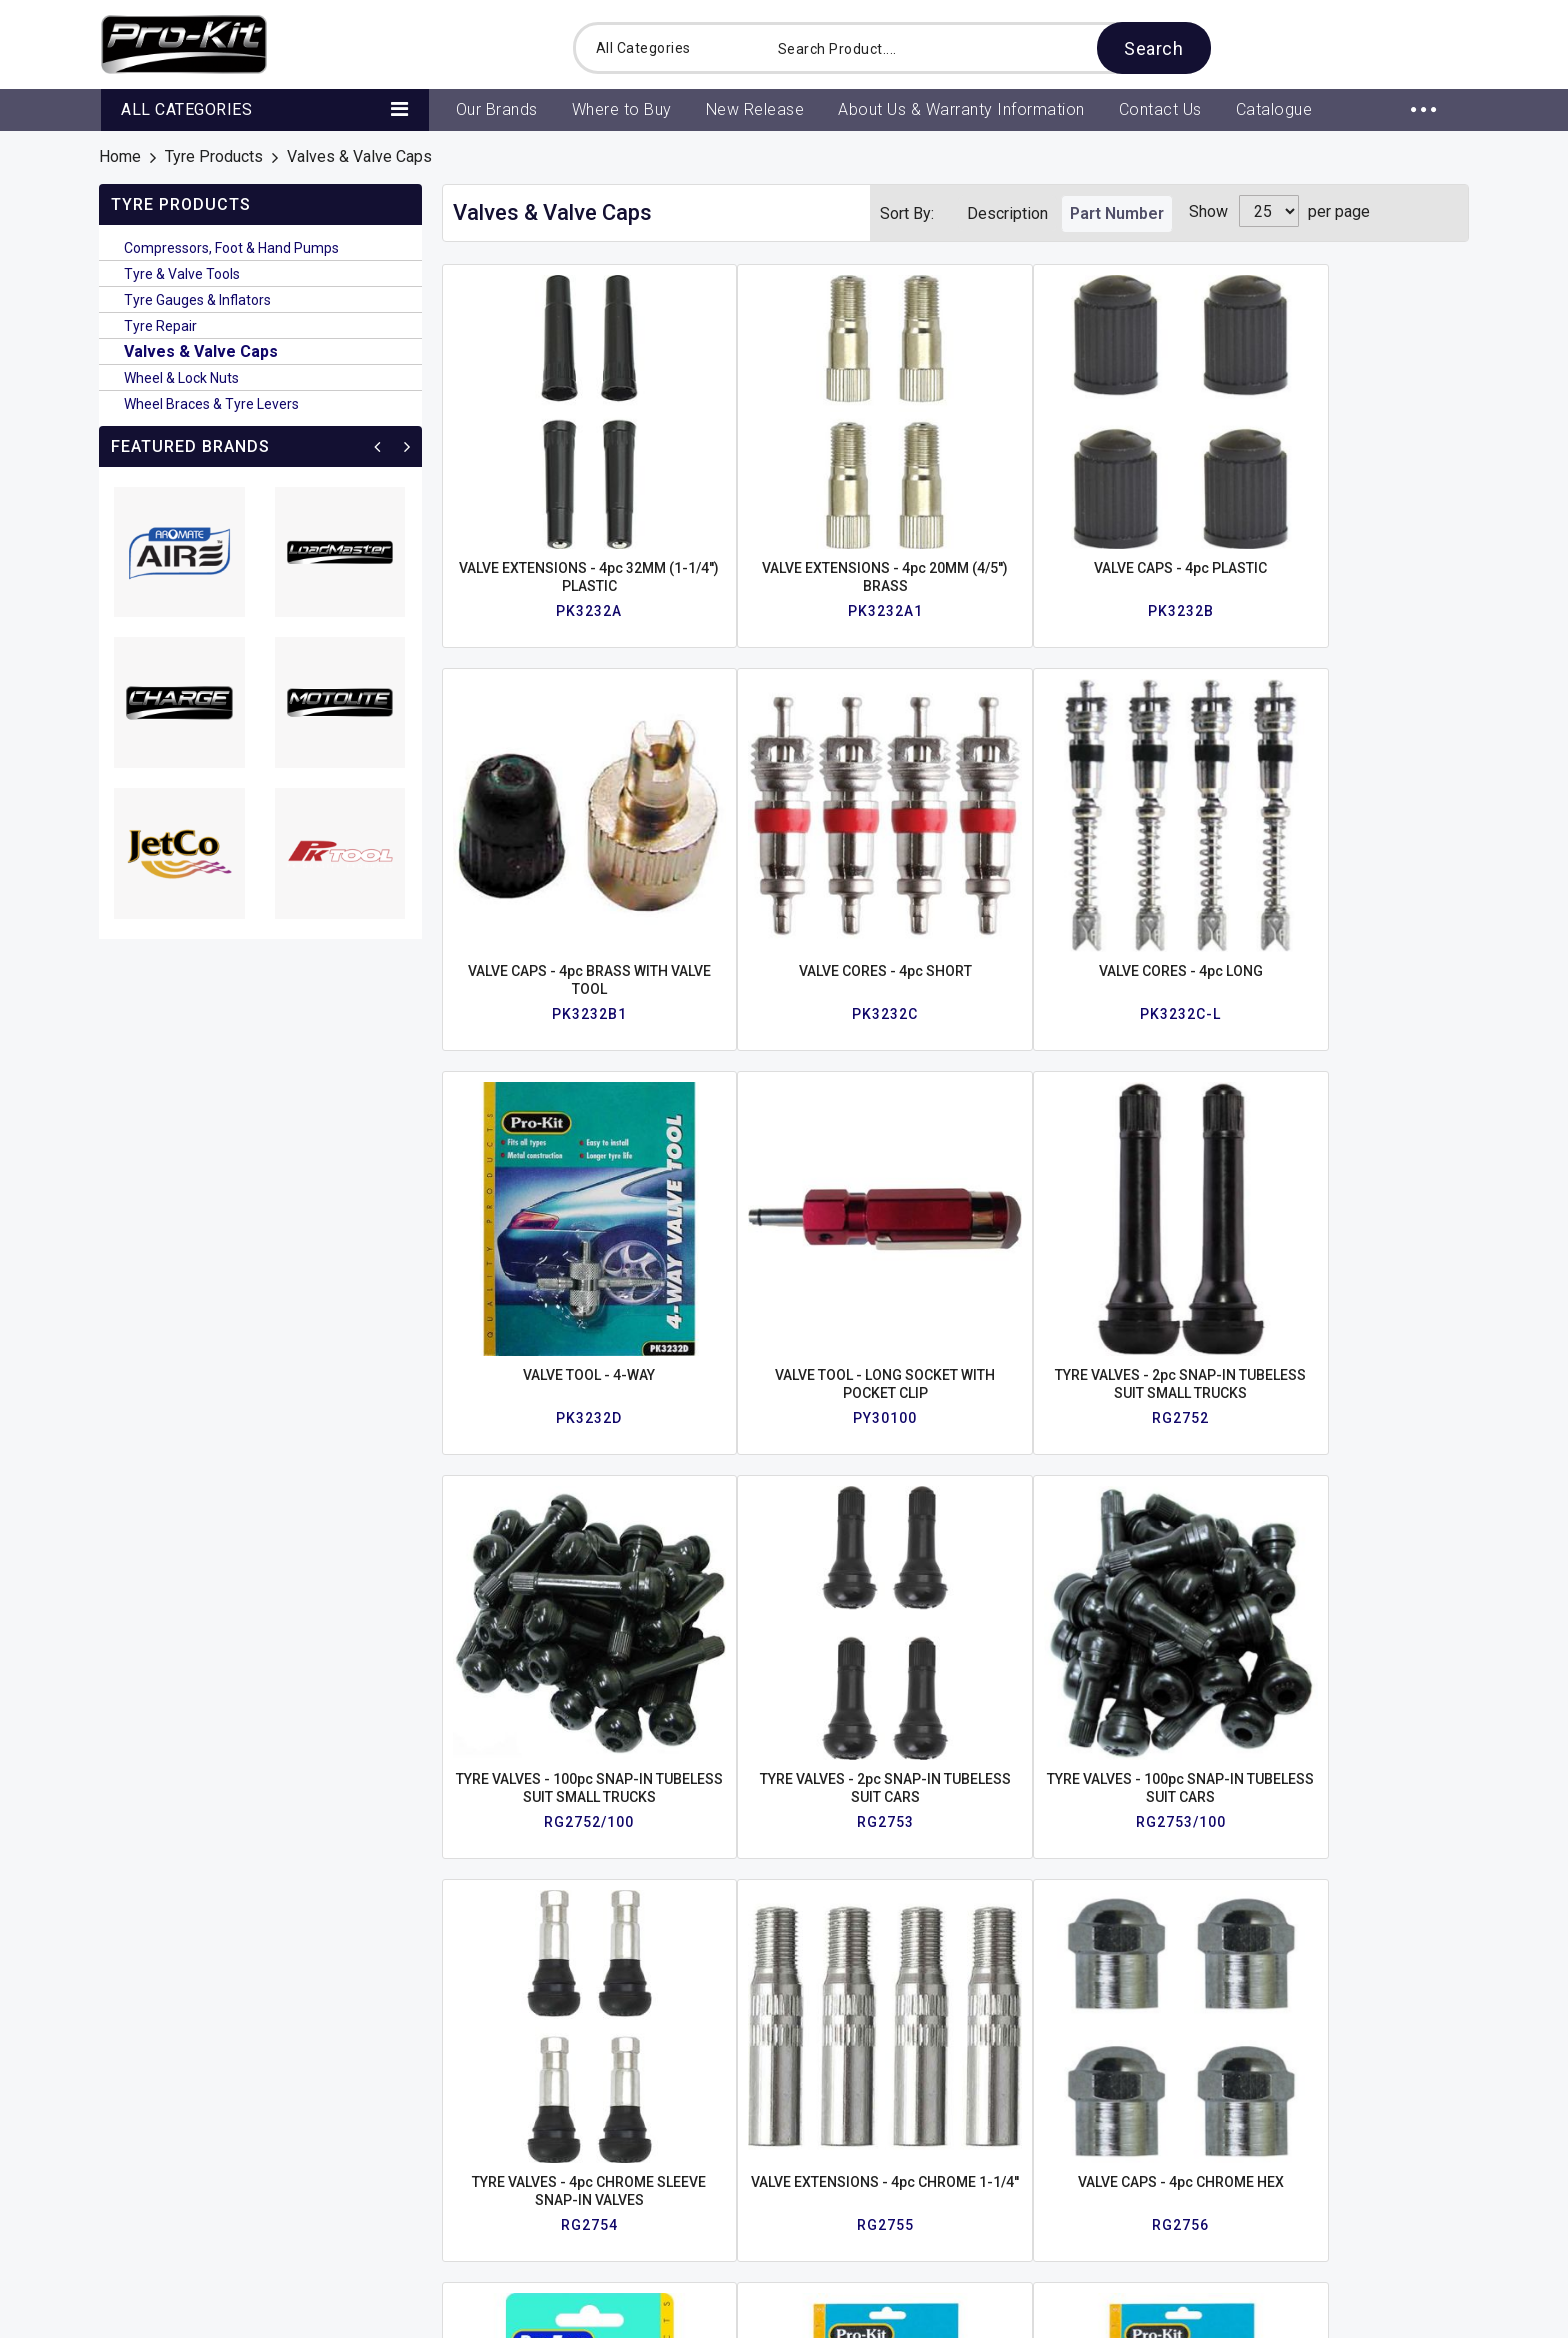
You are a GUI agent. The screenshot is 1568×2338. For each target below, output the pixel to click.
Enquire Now (1374, 1907)
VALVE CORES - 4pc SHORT (1366, 477)
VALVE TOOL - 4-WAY (750, 791)
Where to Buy (162, 2100)
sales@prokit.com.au (1098, 2164)
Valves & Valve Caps (201, 351)
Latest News (161, 2133)
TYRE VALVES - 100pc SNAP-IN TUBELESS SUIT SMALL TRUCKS (1366, 809)
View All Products (400, 2100)
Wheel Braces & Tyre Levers (211, 404)
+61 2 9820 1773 (1086, 2099)
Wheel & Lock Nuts (181, 378)
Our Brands (376, 2067)
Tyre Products (214, 156)
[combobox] (978, 48)
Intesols (1440, 2312)
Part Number (1117, 213)
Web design (1355, 2312)
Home (120, 156)
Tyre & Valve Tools (182, 274)
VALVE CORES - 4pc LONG (544, 791)
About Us (148, 2067)
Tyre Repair (160, 326)
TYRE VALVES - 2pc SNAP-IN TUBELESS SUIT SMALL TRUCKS (1160, 809)
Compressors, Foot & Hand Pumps (231, 248)
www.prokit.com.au (1091, 2197)
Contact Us (376, 2133)
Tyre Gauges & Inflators (197, 300)
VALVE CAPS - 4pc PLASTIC (955, 477)
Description (1007, 213)
